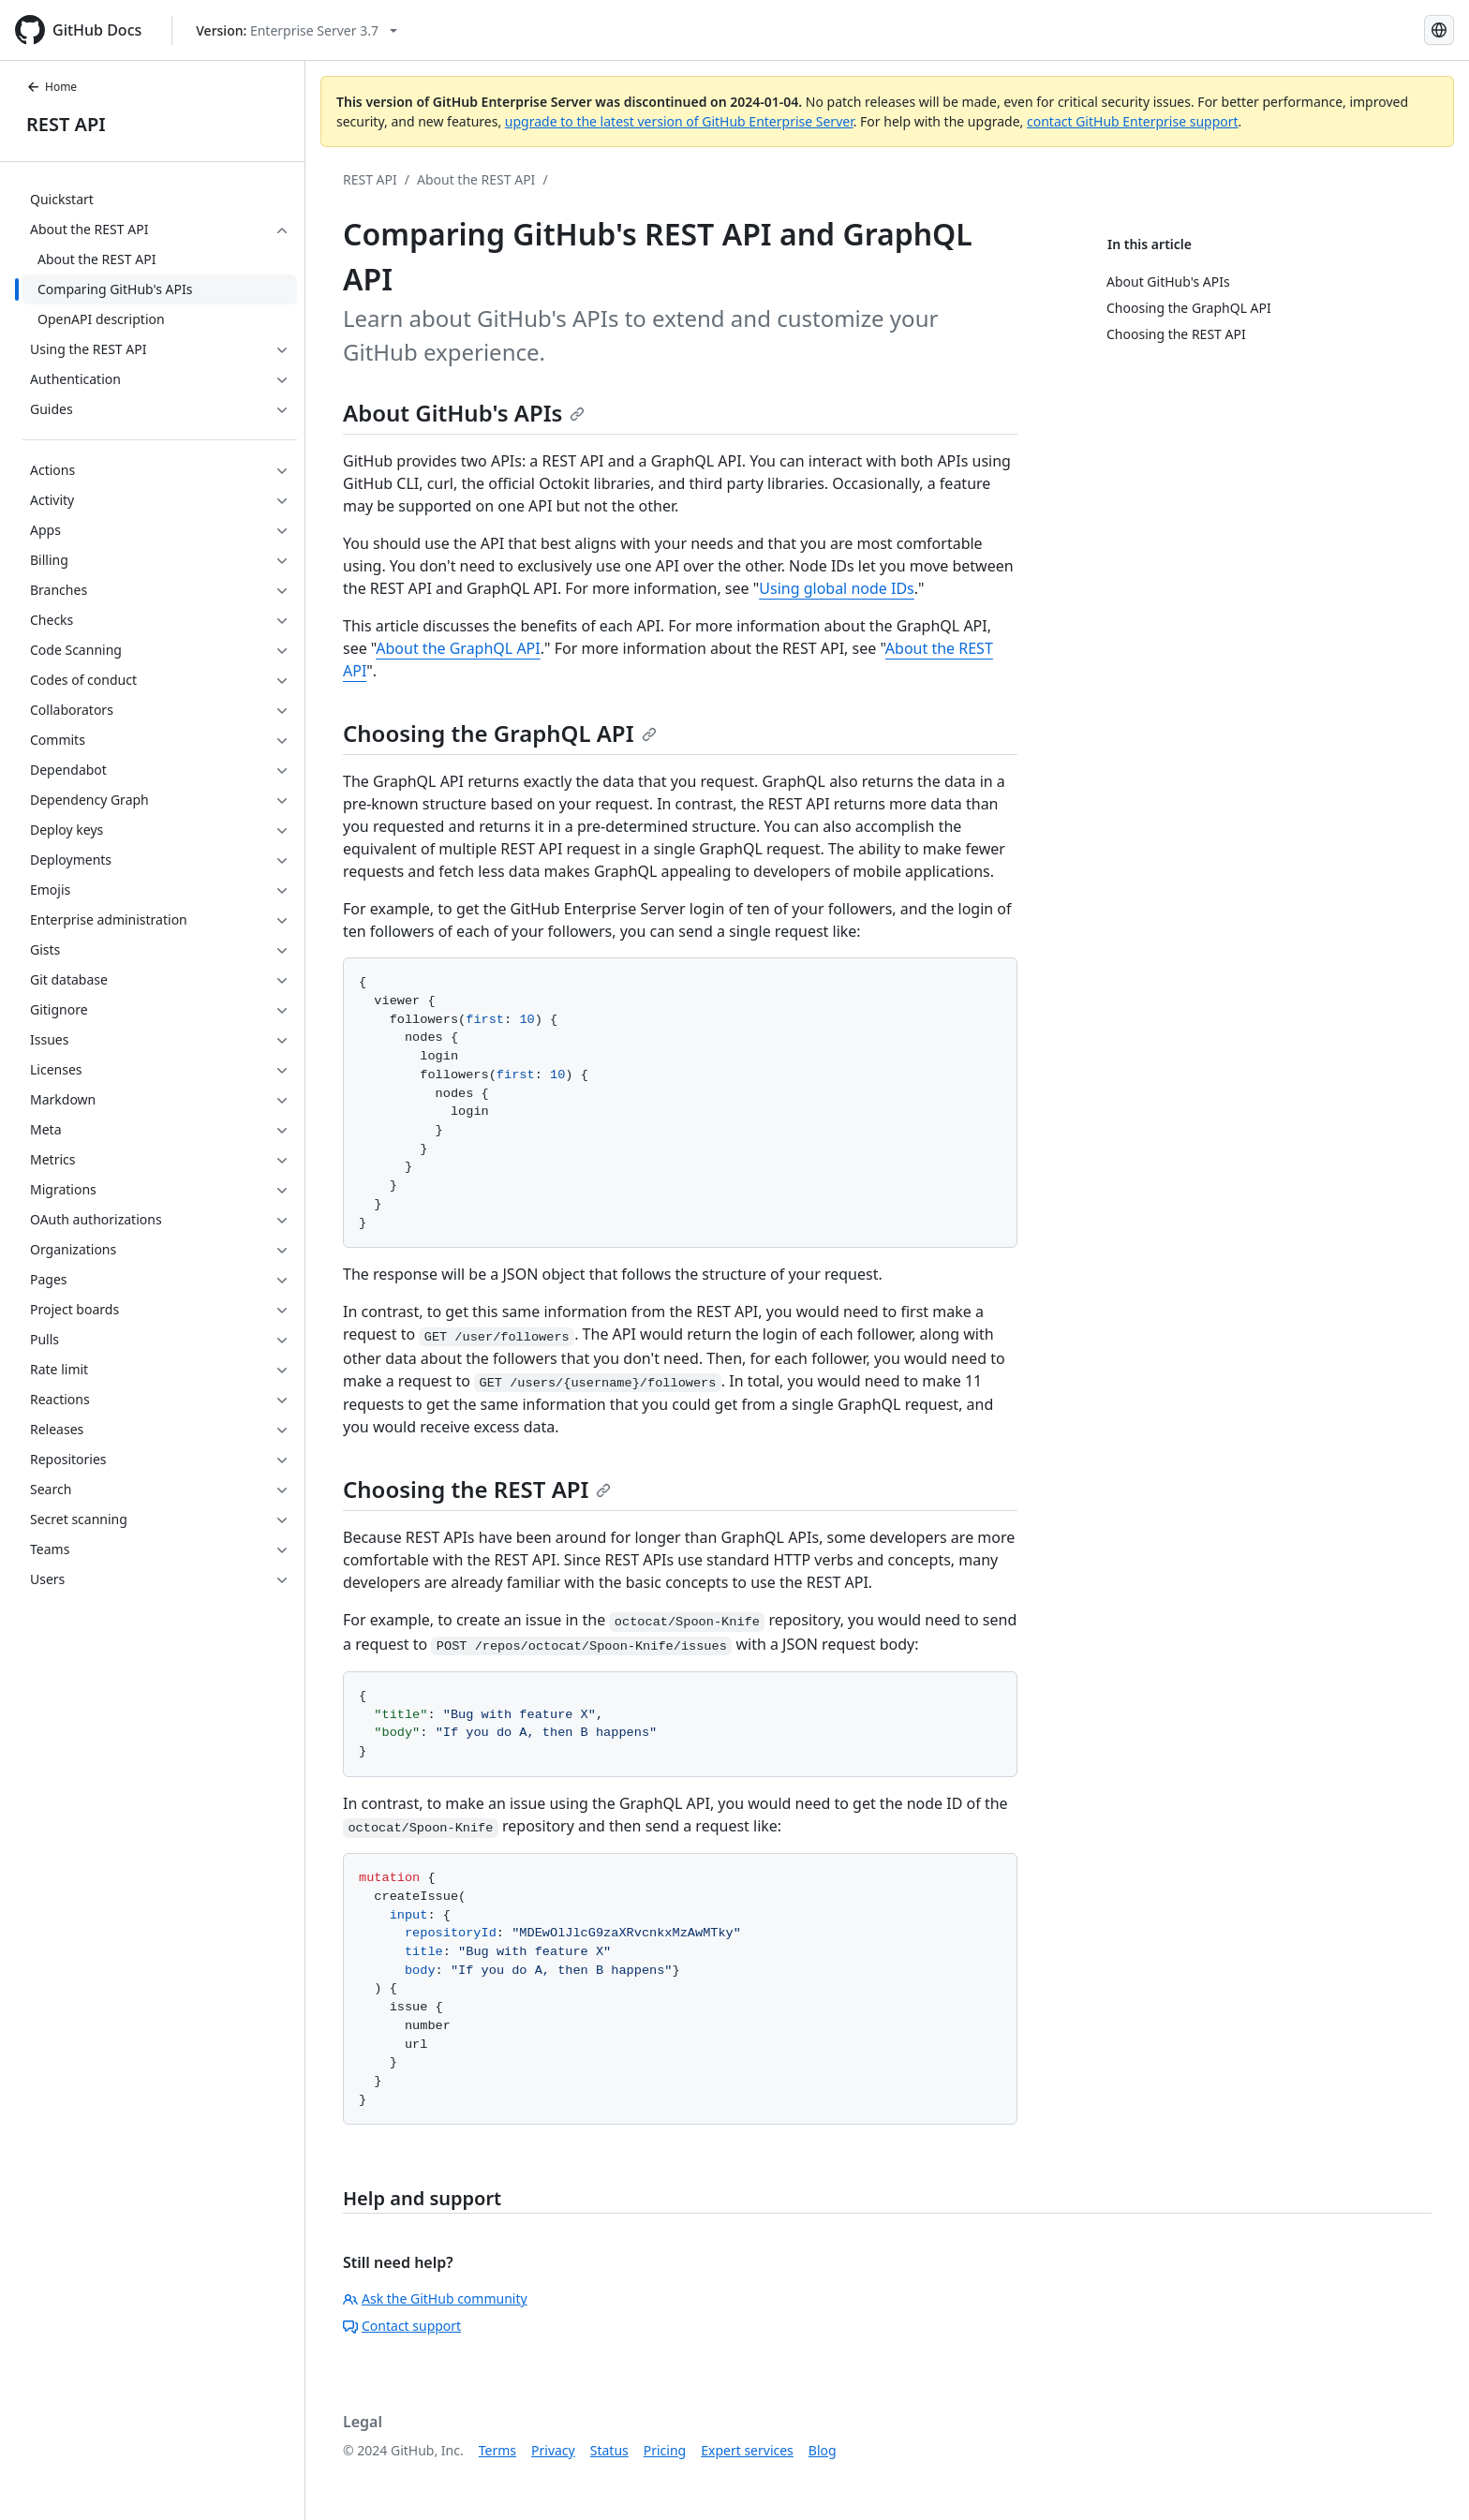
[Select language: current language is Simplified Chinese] (1439, 30)
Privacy (553, 2450)
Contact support (402, 2326)
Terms (497, 2450)
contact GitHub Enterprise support (1133, 121)
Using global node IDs (836, 588)
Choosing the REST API (477, 1489)
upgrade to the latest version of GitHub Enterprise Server (679, 121)
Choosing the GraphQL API (500, 733)
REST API (66, 124)
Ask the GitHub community (435, 2298)
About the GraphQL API (458, 648)
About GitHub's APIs (464, 412)
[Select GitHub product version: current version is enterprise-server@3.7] (296, 30)
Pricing (665, 2450)
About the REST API (476, 179)
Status (609, 2450)
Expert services (747, 2450)
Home (51, 87)
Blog (823, 2450)
